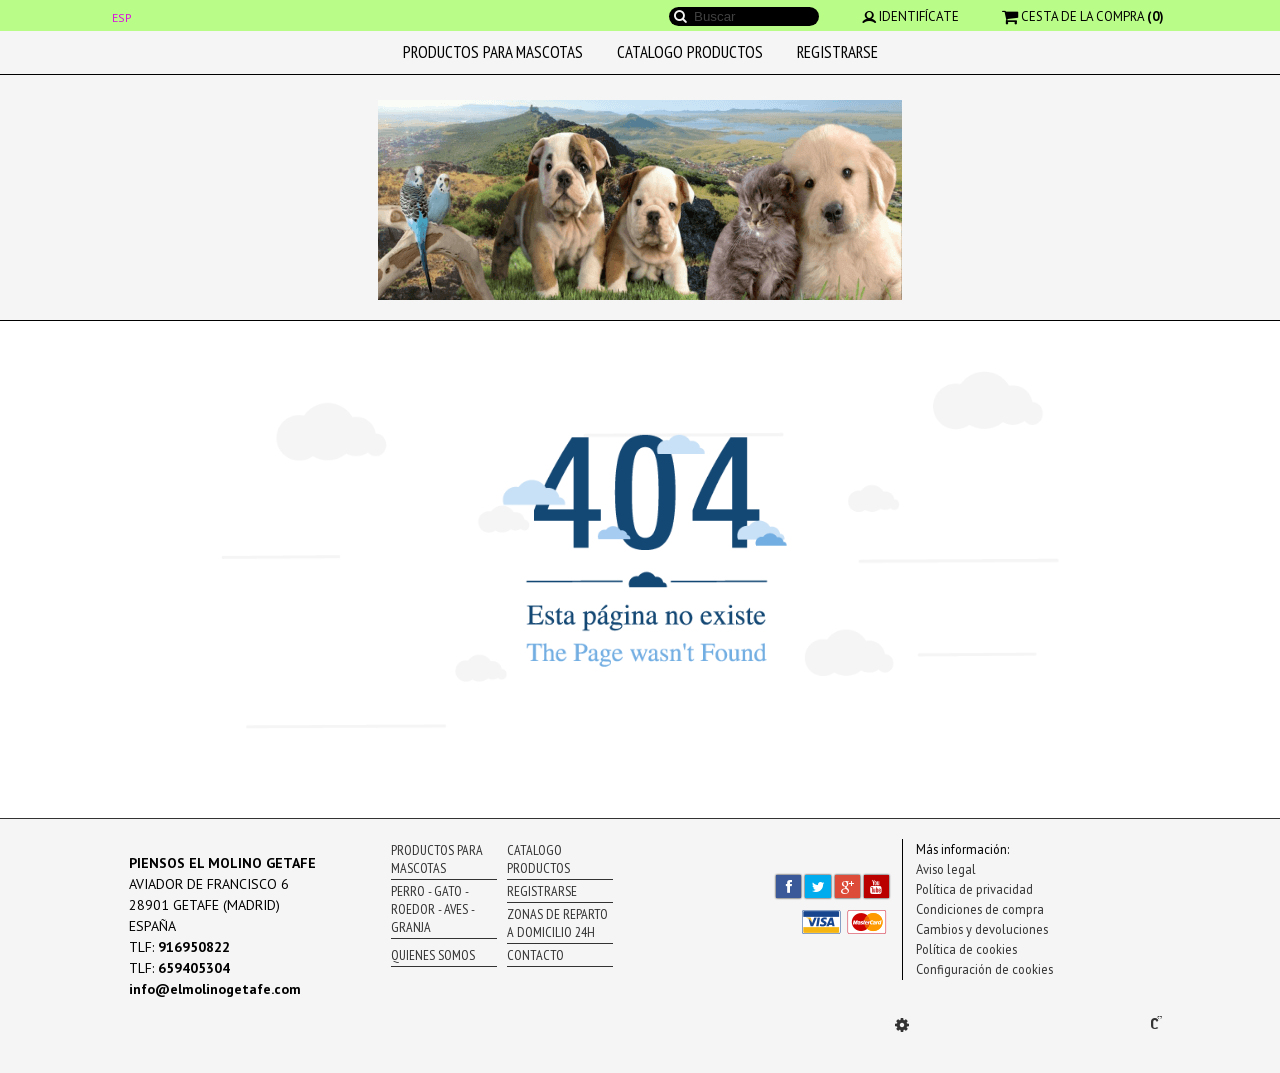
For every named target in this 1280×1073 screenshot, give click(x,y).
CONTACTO (535, 955)
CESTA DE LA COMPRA (1083, 16)
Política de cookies (966, 949)
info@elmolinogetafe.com (215, 989)
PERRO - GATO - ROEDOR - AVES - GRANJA (432, 909)
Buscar (680, 16)
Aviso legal (946, 869)
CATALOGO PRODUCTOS (690, 52)
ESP (122, 18)
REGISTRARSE (837, 52)
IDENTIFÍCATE (910, 16)
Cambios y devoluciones (982, 929)
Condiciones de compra (980, 909)
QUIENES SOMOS (433, 955)
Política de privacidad (974, 889)
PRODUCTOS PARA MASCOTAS (493, 52)
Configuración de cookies (984, 969)
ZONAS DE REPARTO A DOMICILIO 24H (557, 923)
